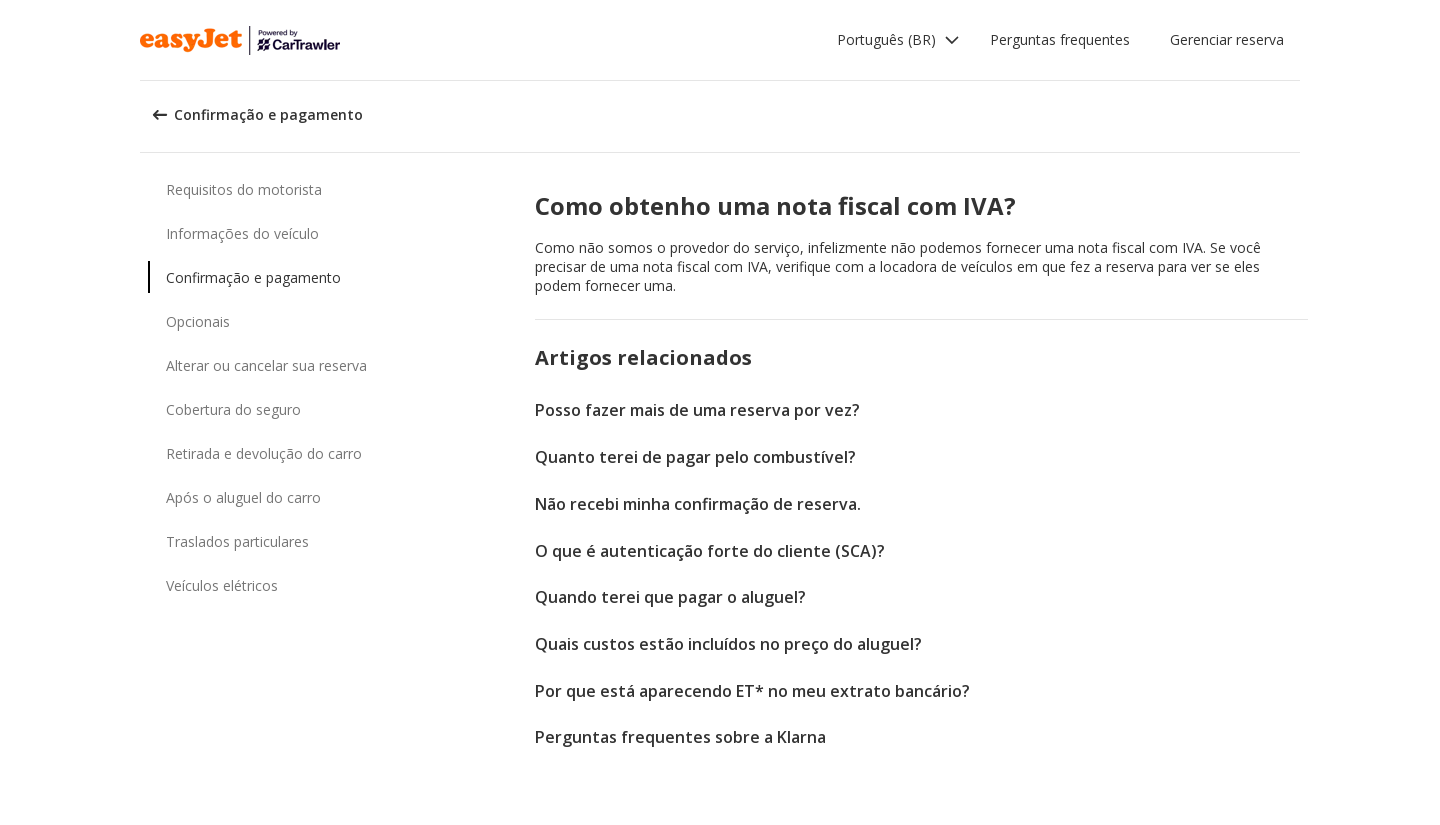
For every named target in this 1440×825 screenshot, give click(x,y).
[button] (898, 40)
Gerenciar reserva (1227, 39)
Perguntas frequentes (1060, 39)
